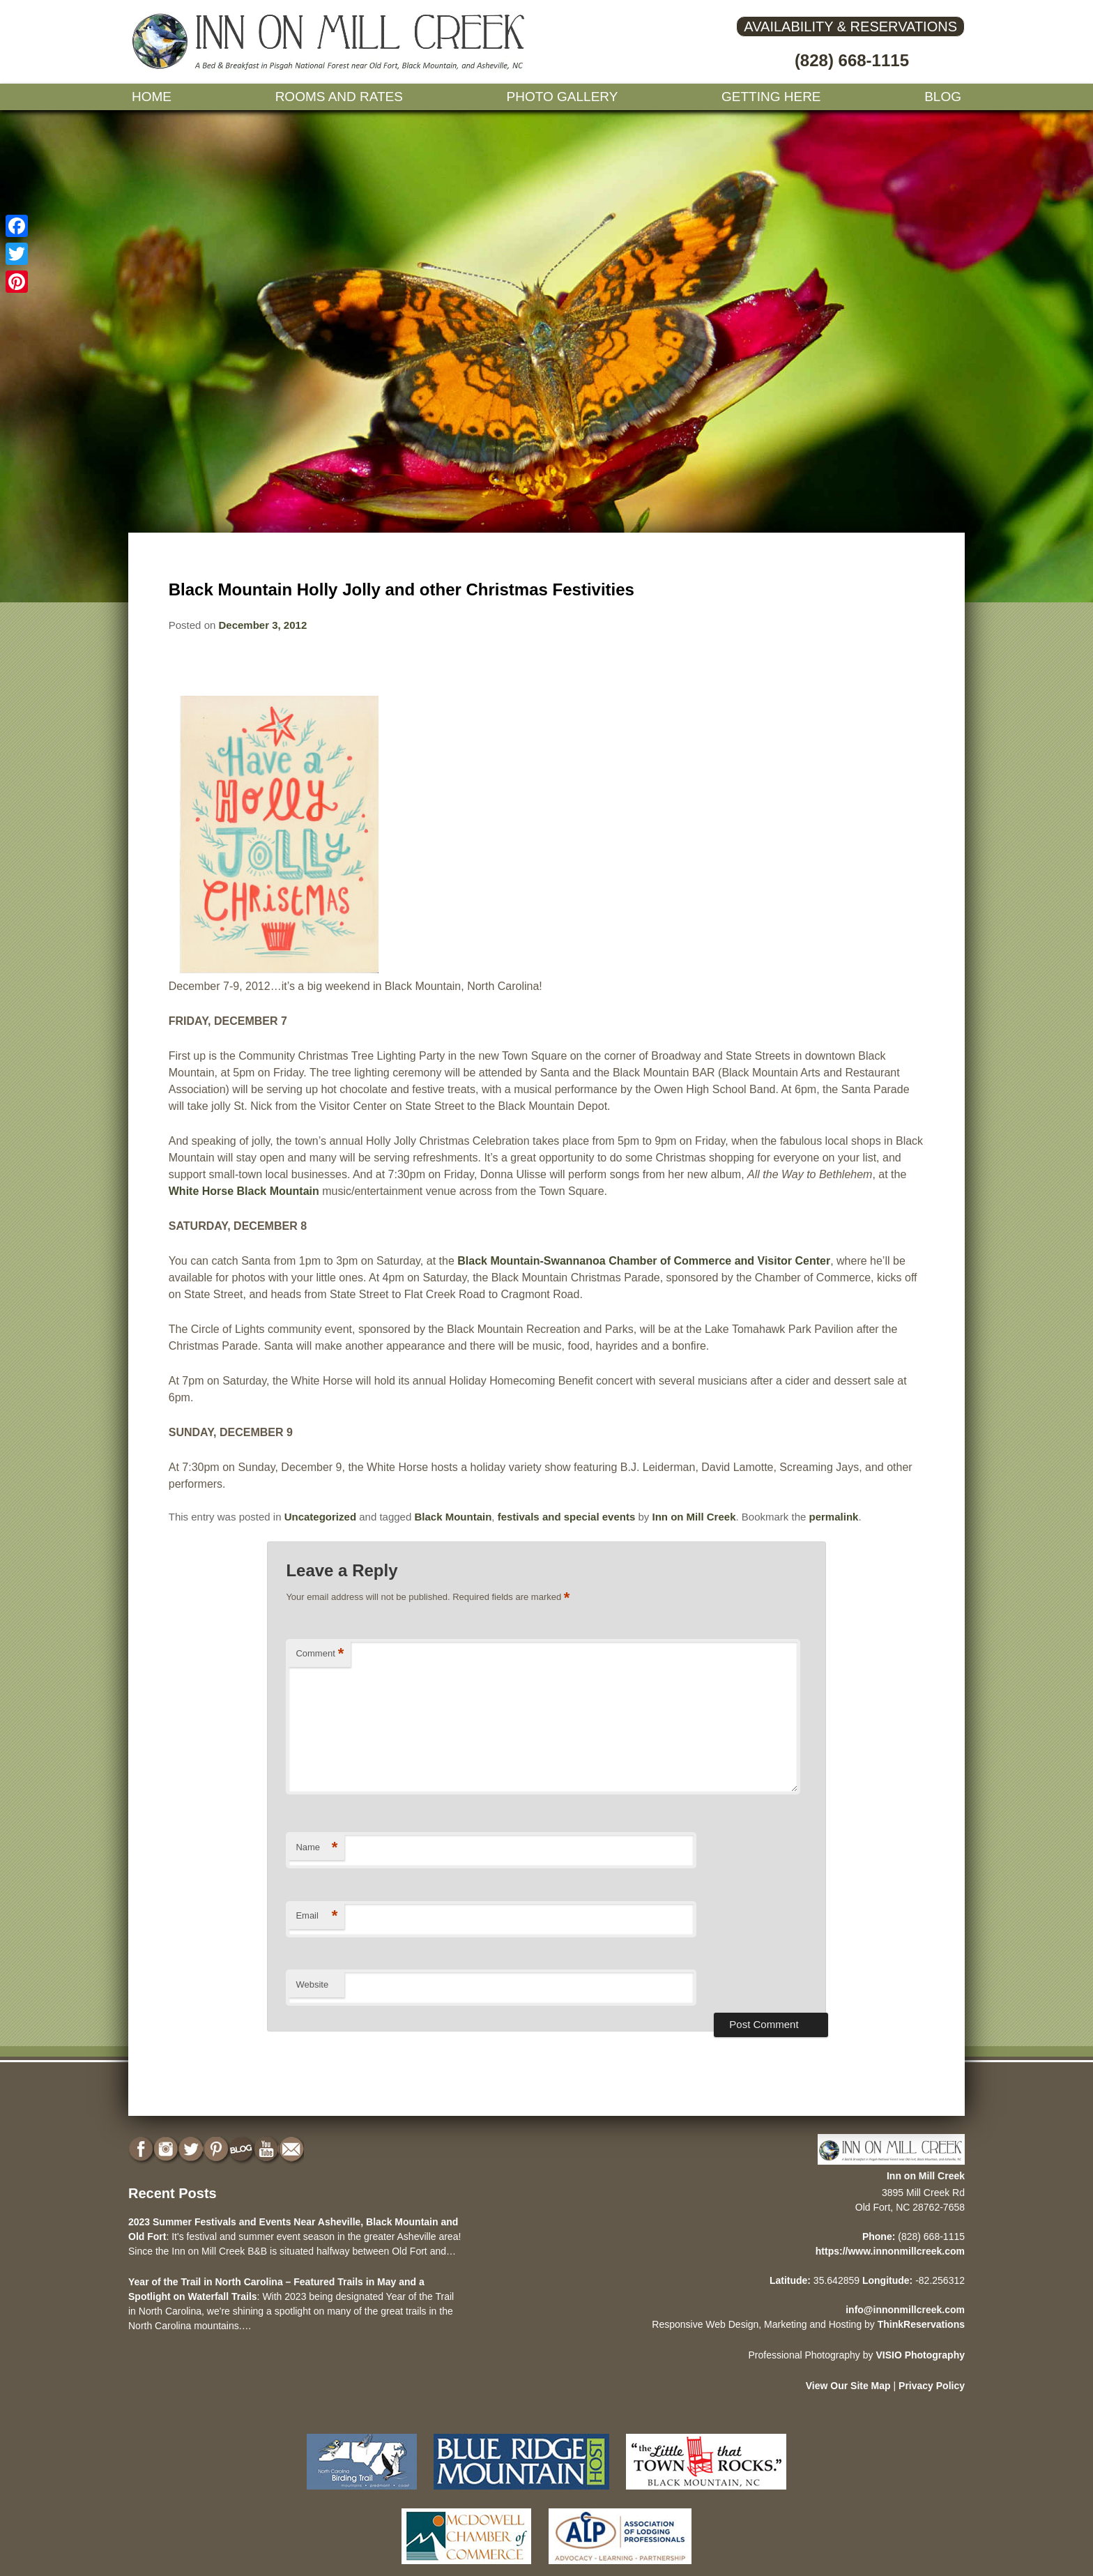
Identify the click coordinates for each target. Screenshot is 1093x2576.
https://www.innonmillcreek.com (890, 2251)
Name (316, 1848)
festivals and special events (567, 1517)
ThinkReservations (921, 2324)
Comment (320, 1654)
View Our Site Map (848, 2385)
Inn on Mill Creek (693, 1517)
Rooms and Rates (339, 96)
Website (312, 1984)
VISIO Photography (920, 2355)
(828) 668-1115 (852, 60)
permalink (834, 1517)
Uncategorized (320, 1517)
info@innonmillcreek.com (905, 2309)
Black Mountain (452, 1517)
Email (316, 1916)
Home (151, 96)
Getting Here (771, 96)
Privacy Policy (932, 2385)
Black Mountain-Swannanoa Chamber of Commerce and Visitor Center (643, 1261)
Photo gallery (562, 96)
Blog (942, 96)
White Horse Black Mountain (244, 1191)
